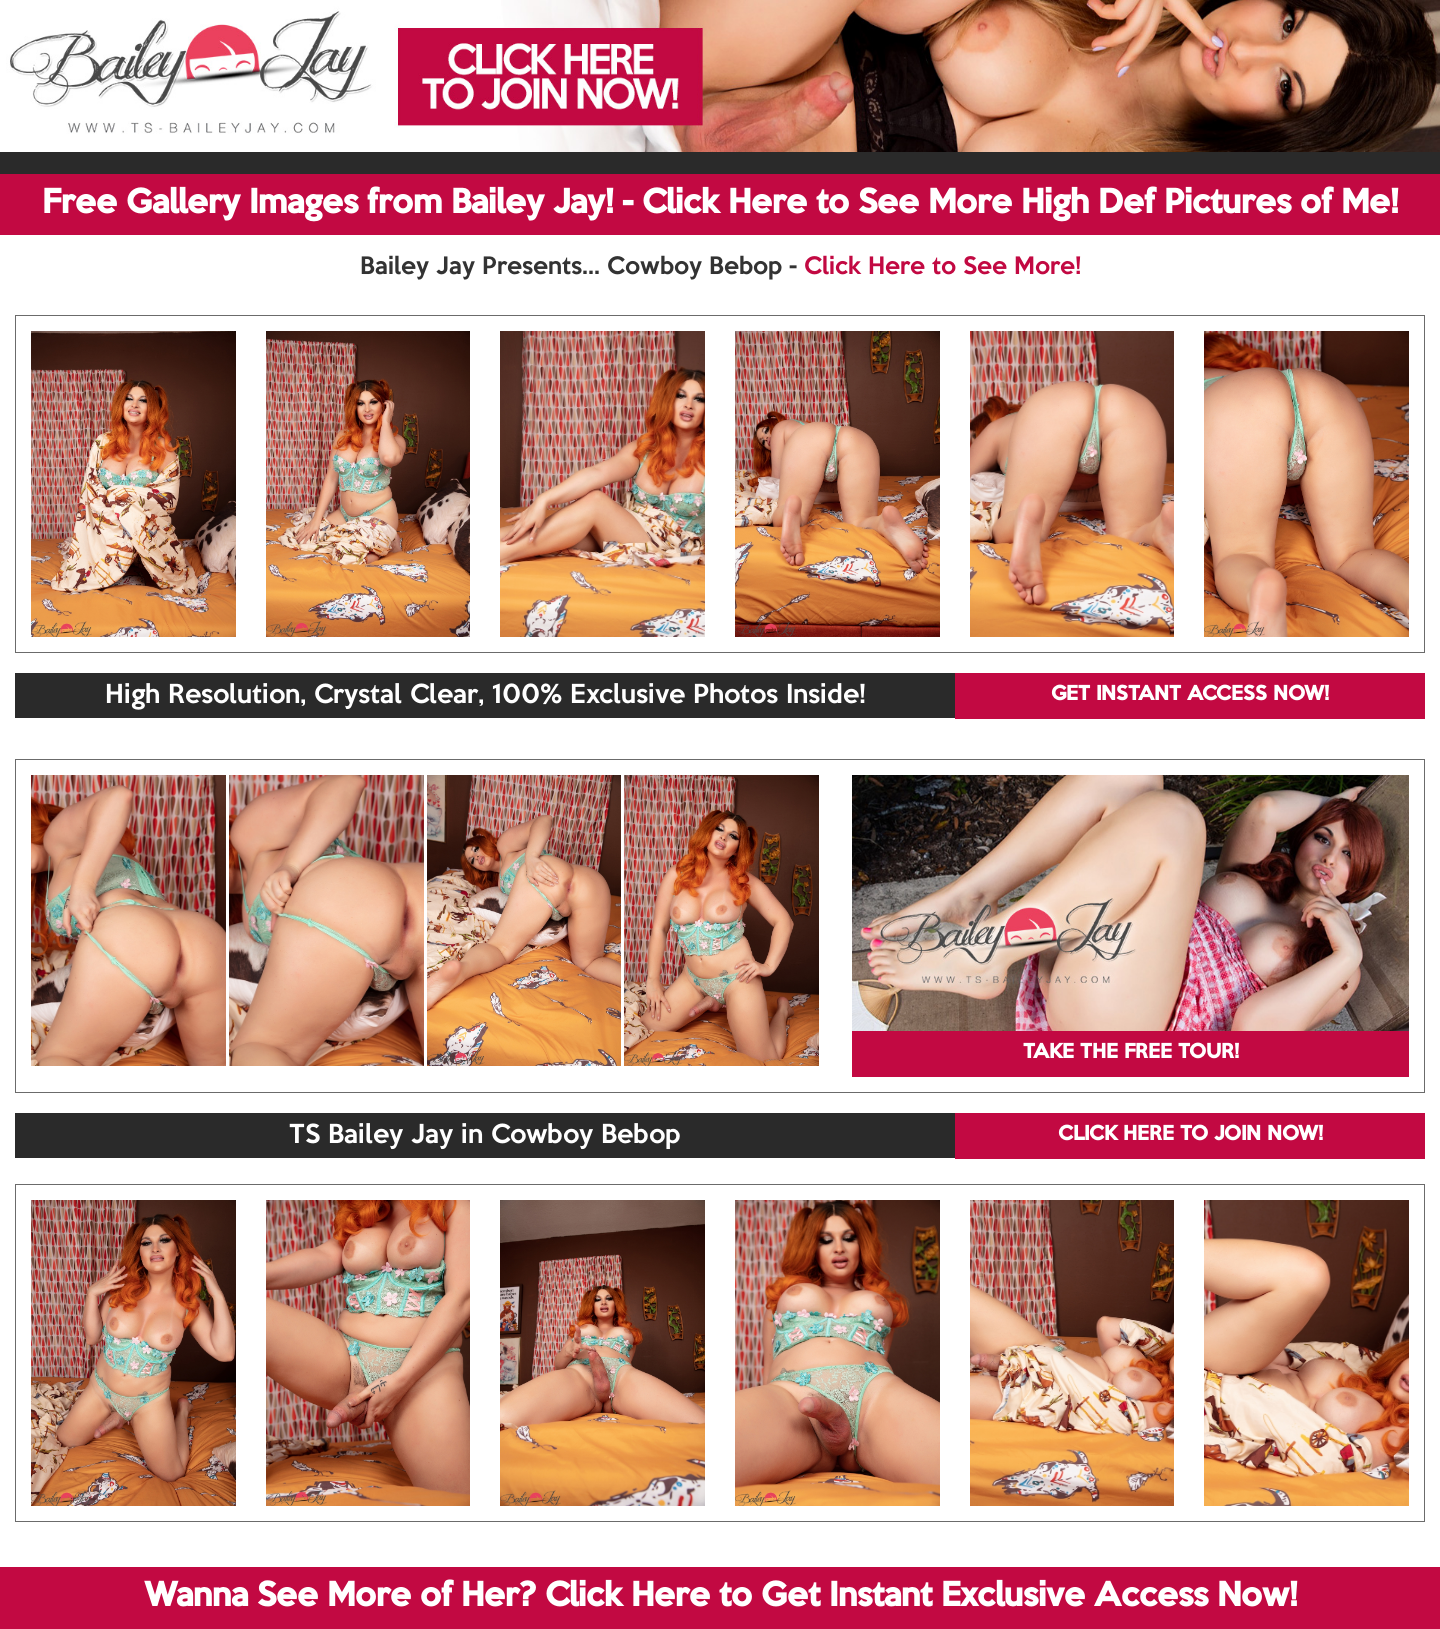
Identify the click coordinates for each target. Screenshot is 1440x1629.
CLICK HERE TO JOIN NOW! (1190, 1135)
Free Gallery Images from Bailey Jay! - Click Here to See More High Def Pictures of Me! (720, 204)
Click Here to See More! (942, 267)
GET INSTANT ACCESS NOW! (1190, 695)
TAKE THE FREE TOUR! (1131, 1053)
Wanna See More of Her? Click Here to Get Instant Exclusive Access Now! (720, 1597)
